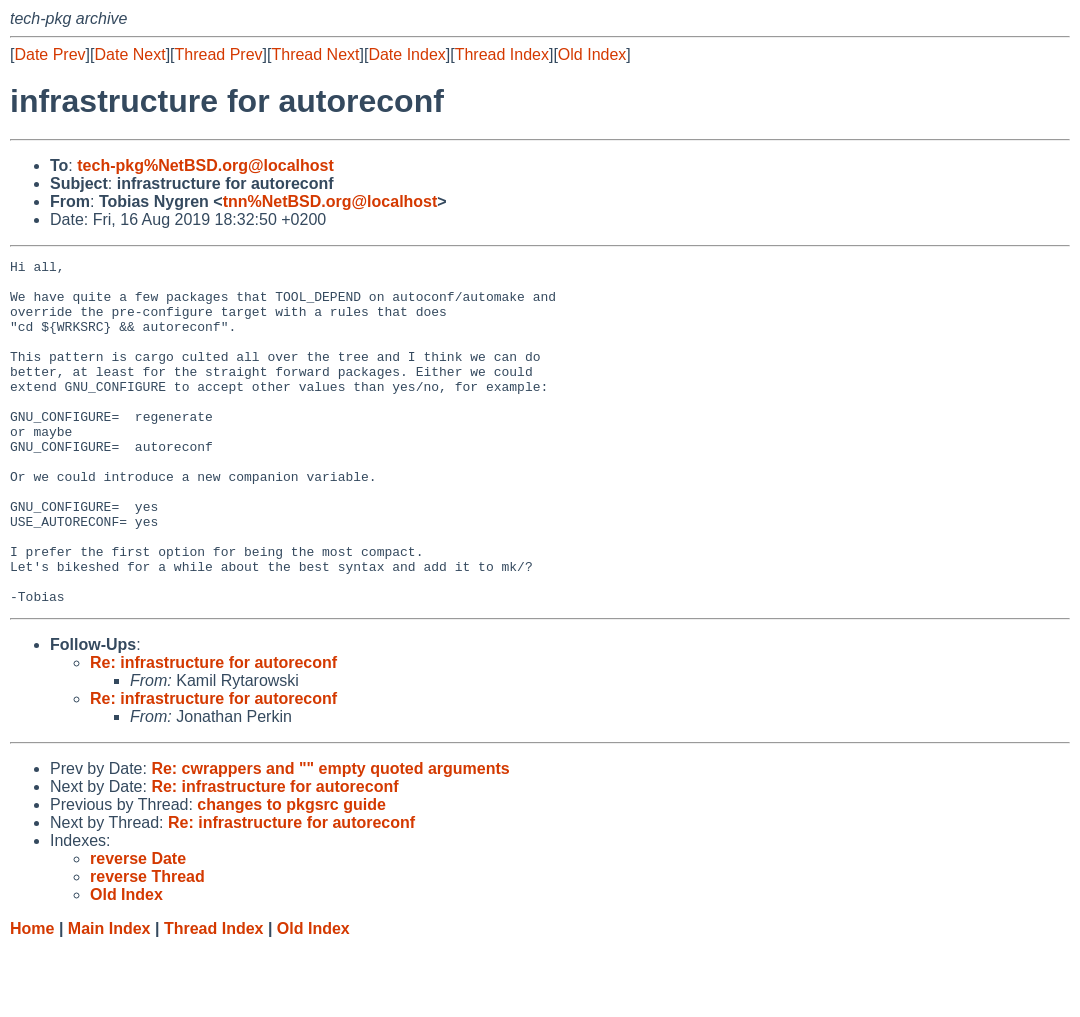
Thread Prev (219, 54)
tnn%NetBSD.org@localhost (330, 201)
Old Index (592, 54)
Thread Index (502, 54)
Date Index (406, 54)
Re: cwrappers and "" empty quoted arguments (330, 837)
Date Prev (49, 54)
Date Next (129, 54)
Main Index (109, 997)
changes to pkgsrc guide (291, 873)
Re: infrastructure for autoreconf (213, 731)
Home (32, 997)
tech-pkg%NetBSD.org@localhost (205, 165)
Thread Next (315, 54)
